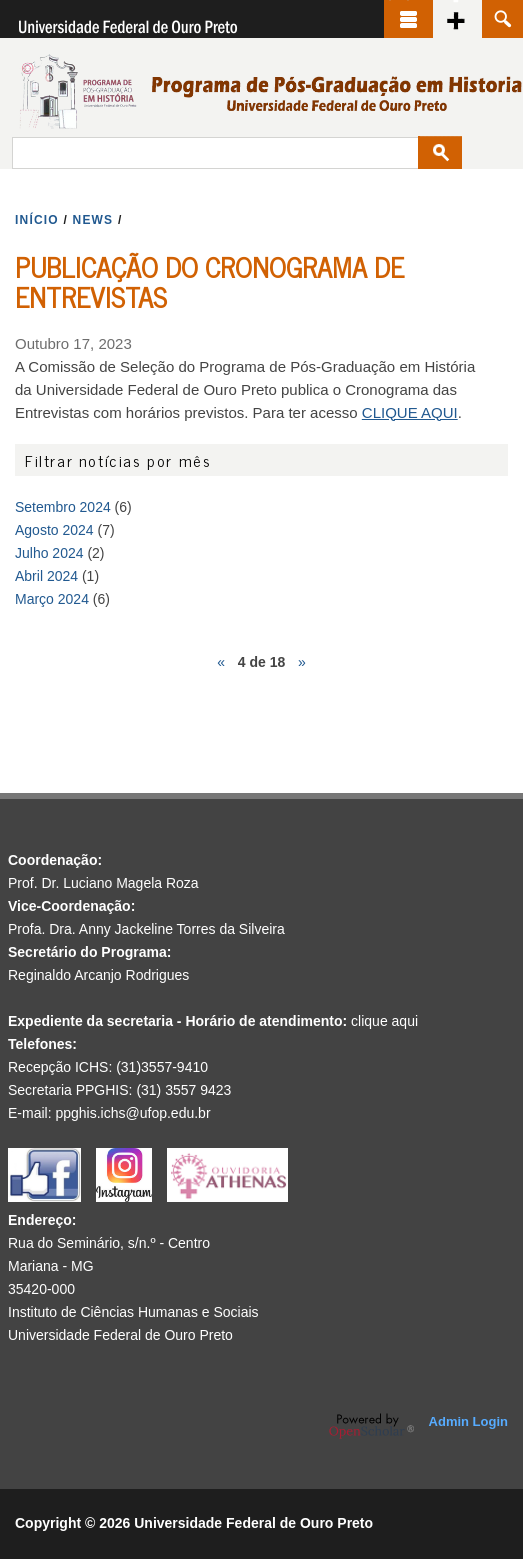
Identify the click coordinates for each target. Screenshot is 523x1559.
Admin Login (468, 1421)
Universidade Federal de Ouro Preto (120, 1335)
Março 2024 (52, 599)
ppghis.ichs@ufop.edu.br (132, 1113)
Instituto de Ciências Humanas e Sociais (133, 1312)
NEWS (93, 220)
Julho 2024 (49, 553)
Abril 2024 (46, 576)
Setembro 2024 (63, 507)
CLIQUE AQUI (410, 412)
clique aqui (384, 1021)
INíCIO (37, 220)
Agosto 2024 (54, 530)
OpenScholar (371, 1426)
